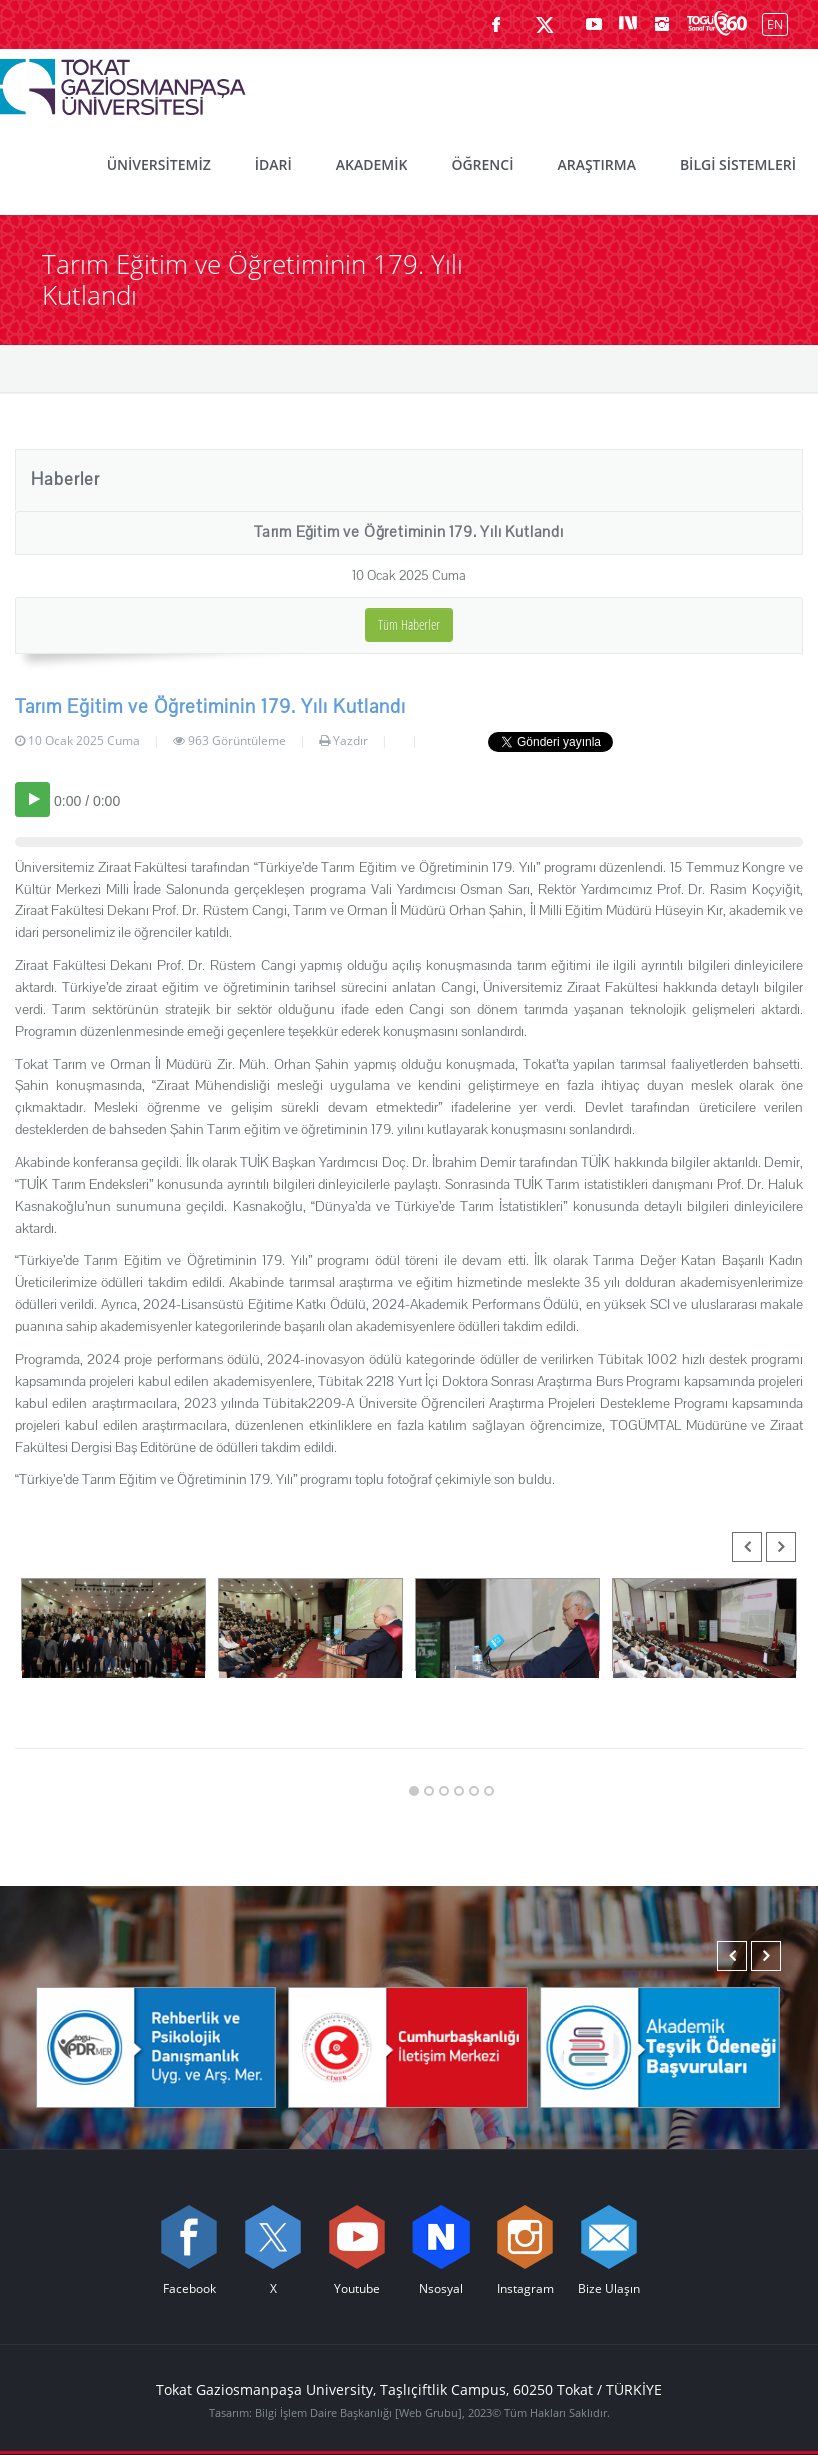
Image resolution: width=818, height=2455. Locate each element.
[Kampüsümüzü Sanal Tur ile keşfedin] (717, 24)
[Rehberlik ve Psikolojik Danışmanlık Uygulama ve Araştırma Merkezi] (156, 2046)
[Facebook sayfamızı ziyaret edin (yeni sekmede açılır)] (496, 24)
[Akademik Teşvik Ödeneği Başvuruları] (660, 2046)
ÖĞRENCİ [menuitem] (482, 164)
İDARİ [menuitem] (273, 164)
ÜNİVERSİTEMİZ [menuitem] (159, 164)
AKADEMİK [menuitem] (372, 164)
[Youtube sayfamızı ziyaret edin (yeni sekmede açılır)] (594, 24)
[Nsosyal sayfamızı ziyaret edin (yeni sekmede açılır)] (628, 24)
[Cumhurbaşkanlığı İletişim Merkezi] (408, 2046)
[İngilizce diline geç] (770, 23)
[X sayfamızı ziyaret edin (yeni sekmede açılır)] (545, 24)
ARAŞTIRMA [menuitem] (596, 164)
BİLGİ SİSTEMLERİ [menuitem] (738, 164)
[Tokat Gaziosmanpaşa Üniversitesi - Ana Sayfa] (123, 82)
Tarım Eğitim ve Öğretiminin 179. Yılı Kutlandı (409, 532)
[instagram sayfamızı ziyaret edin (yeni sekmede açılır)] (662, 24)
